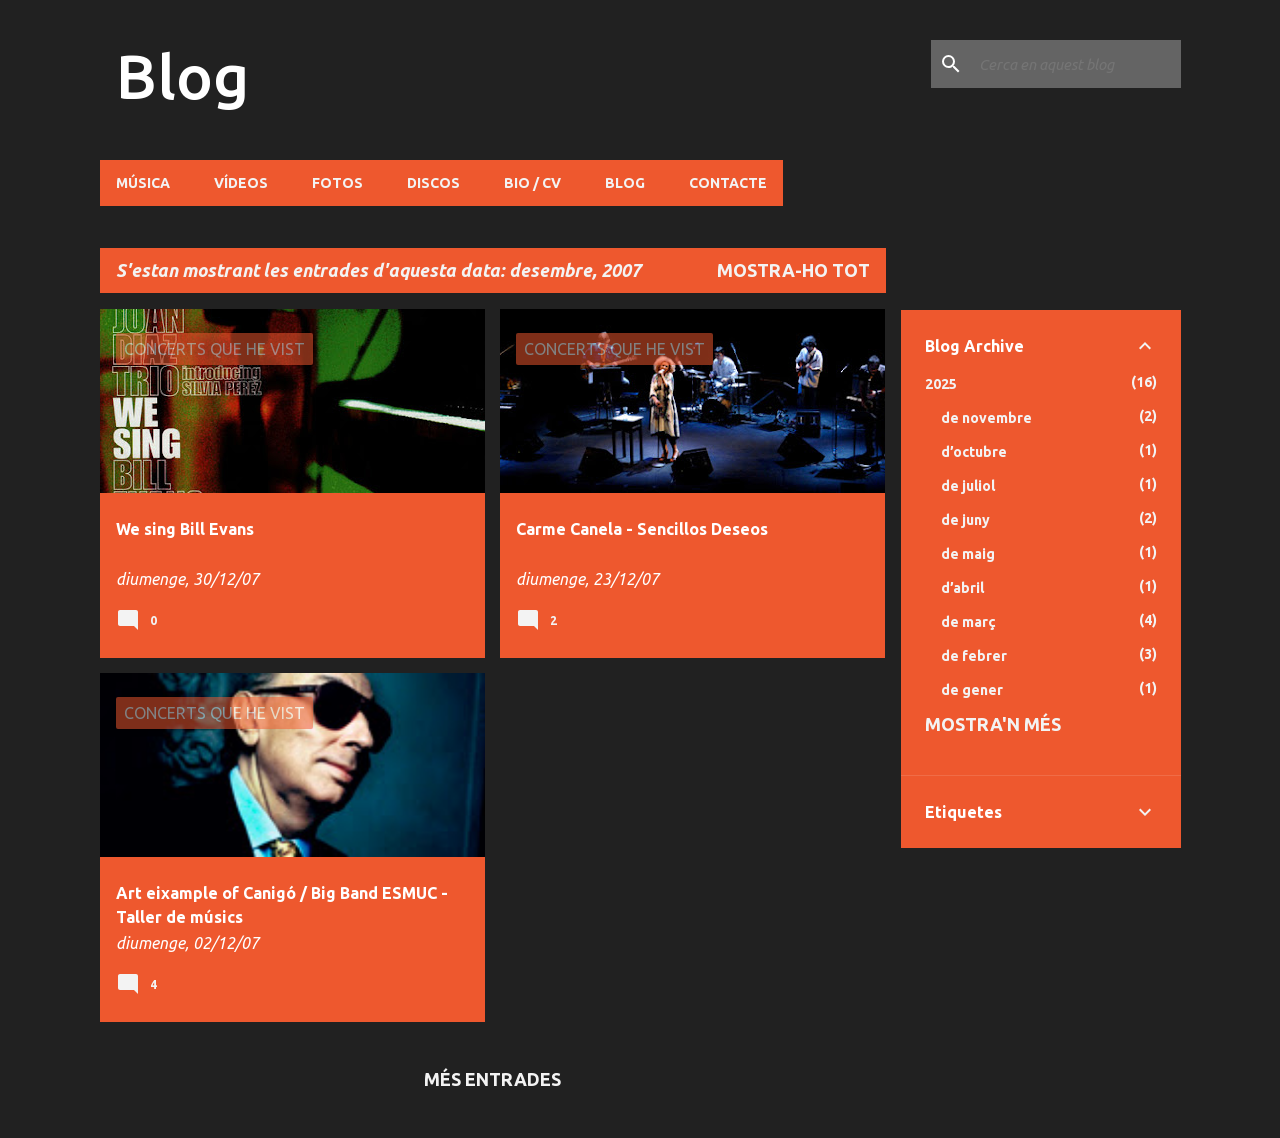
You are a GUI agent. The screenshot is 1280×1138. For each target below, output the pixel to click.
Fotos (337, 183)
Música (143, 183)
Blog (182, 76)
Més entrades (492, 1079)
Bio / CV (532, 183)
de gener (972, 690)
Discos (433, 183)
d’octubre (974, 452)
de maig (968, 554)
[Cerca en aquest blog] (1076, 64)
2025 (941, 384)
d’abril (962, 588)
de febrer (974, 656)
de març (968, 622)
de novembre (986, 418)
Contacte (728, 183)
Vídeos (241, 183)
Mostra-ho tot (793, 270)
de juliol (968, 486)
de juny (965, 520)
